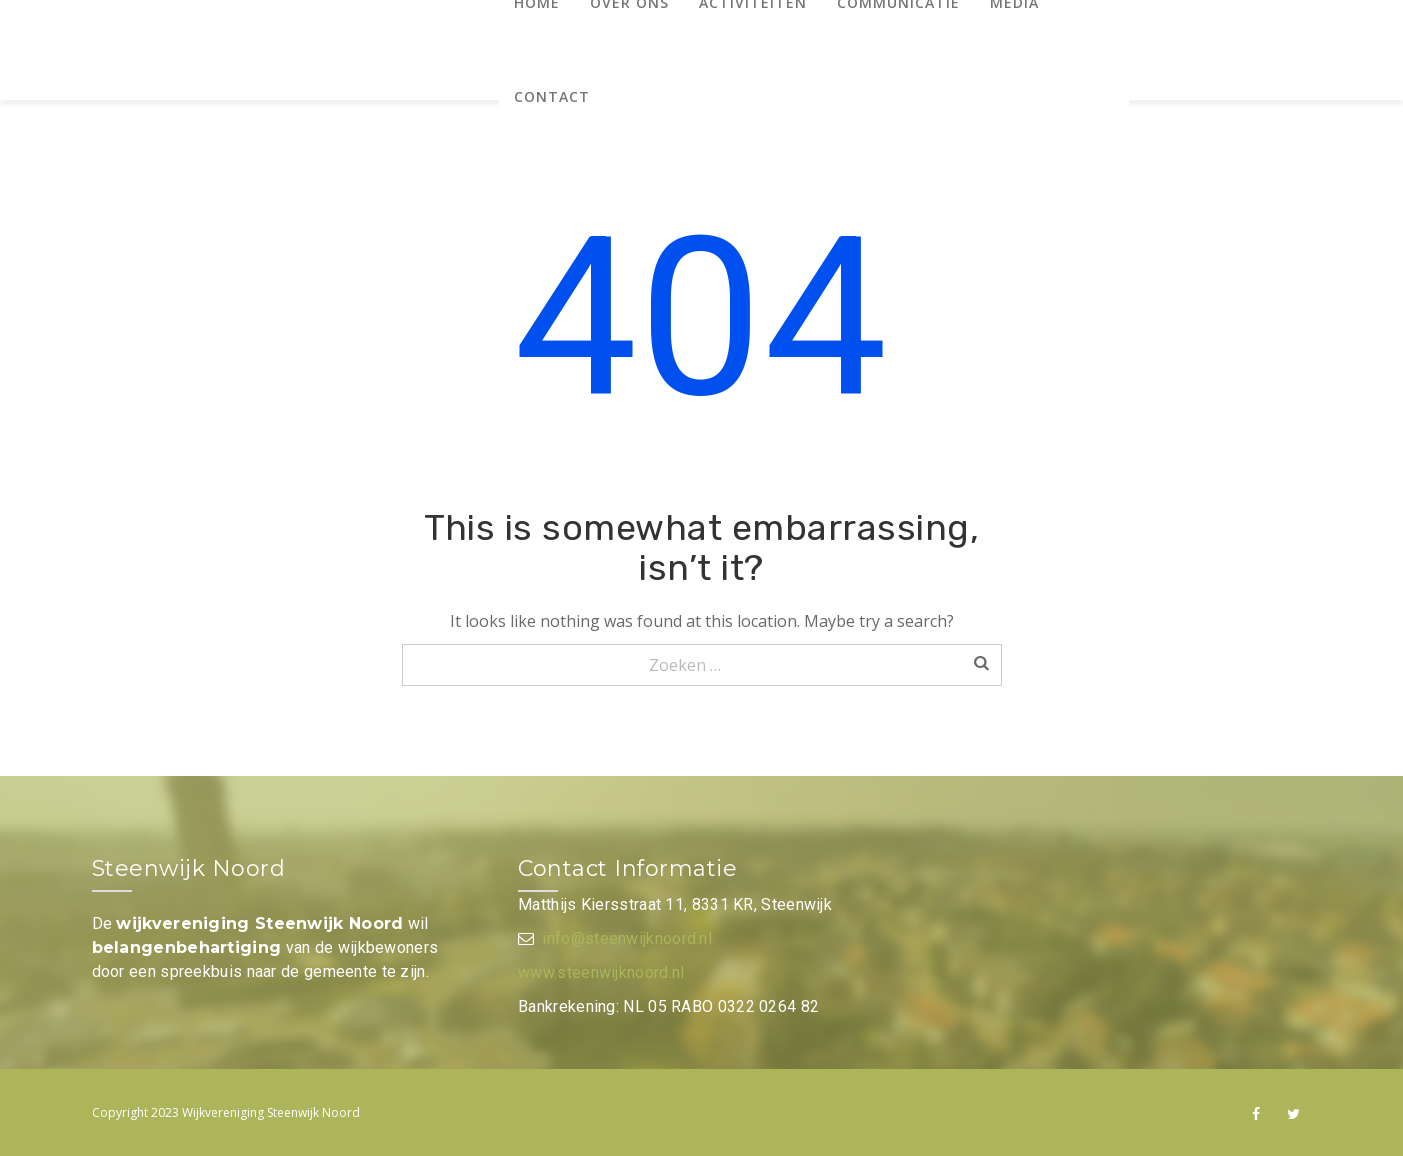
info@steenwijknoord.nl (627, 938)
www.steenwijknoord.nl (601, 972)
